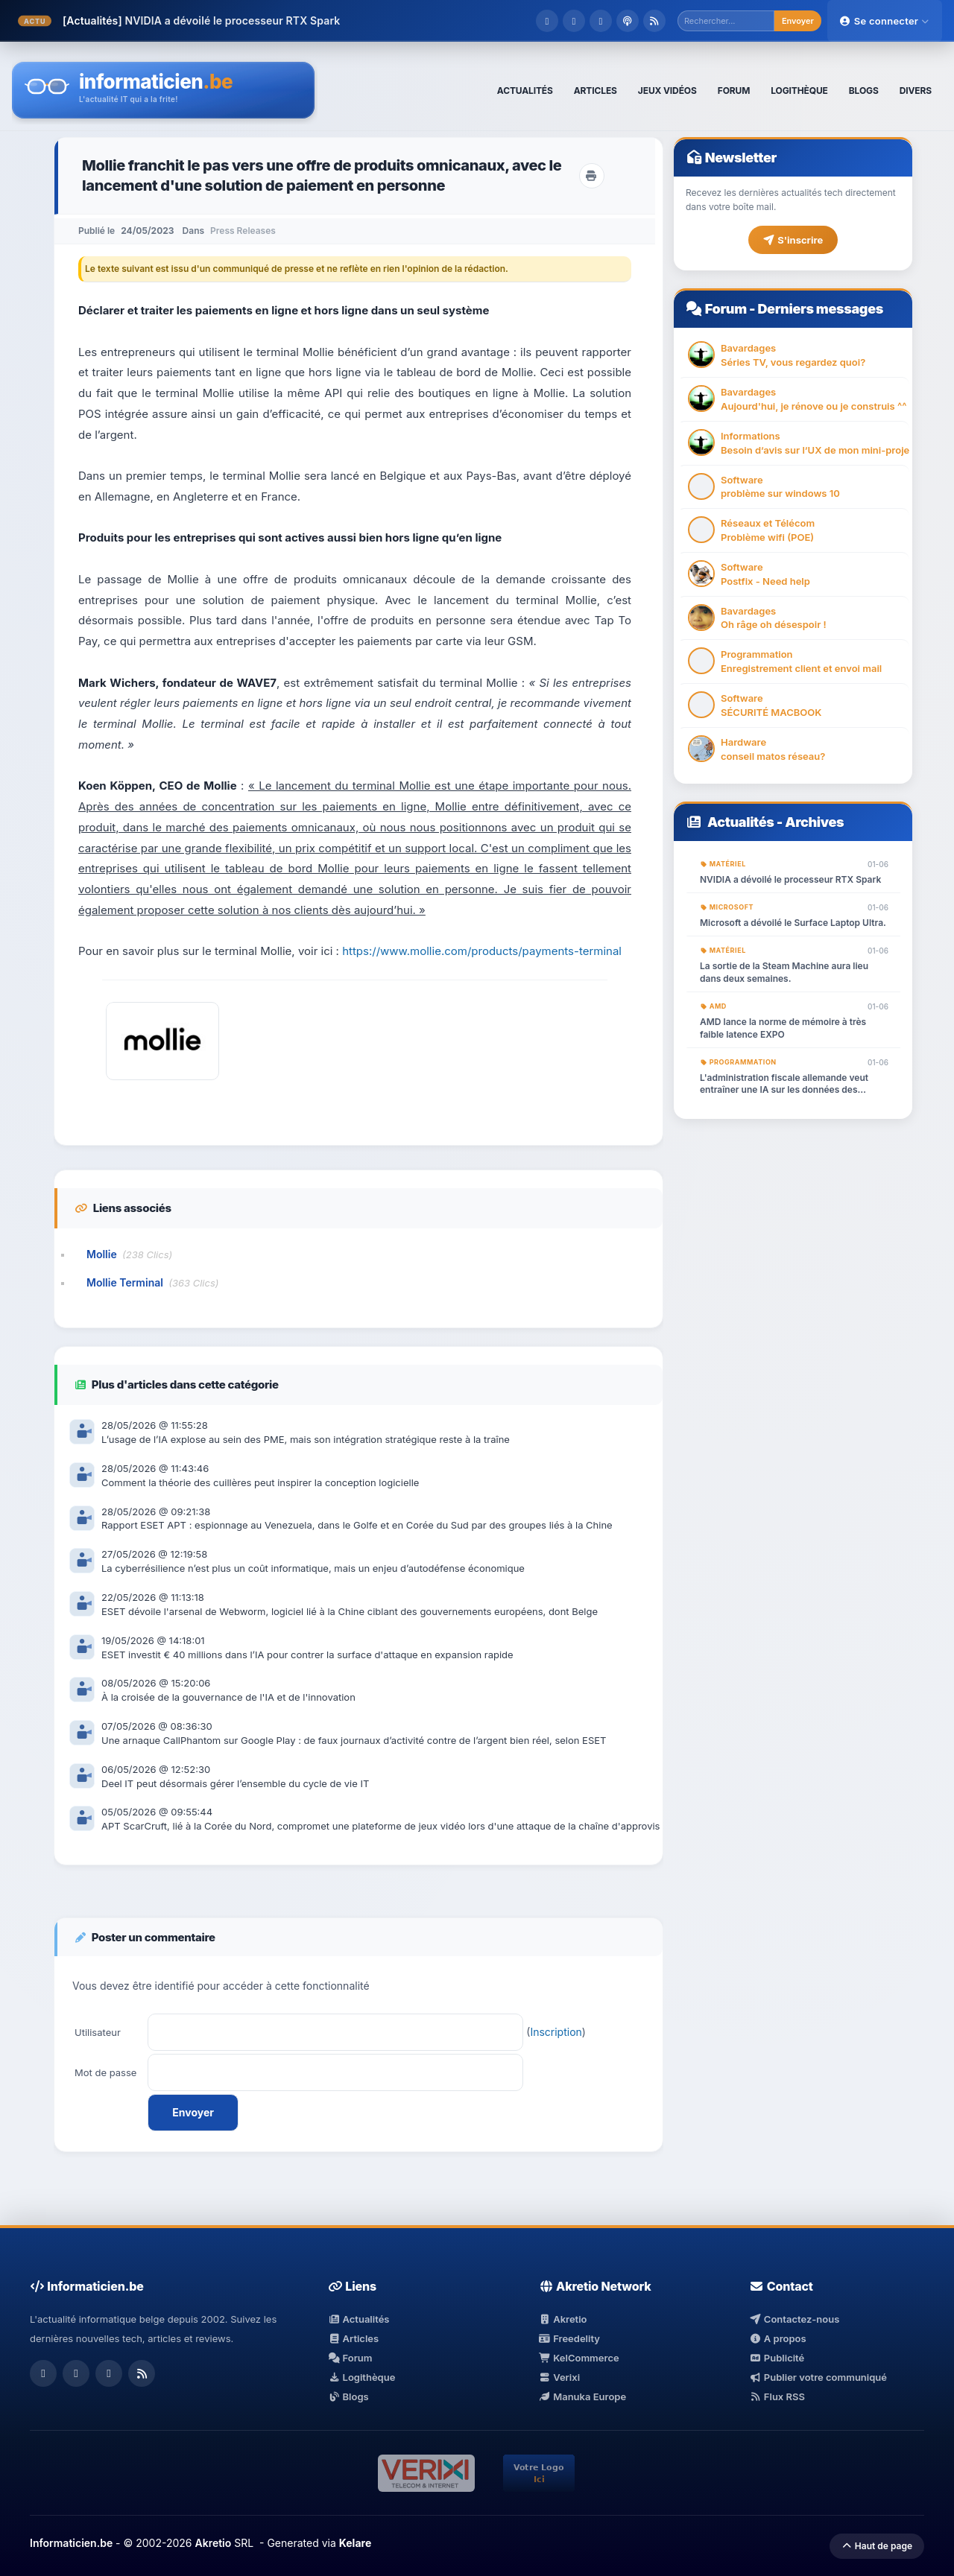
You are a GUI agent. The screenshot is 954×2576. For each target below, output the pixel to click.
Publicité (776, 2358)
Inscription (555, 2031)
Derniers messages (819, 309)
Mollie (101, 1254)
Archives (814, 822)
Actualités (740, 822)
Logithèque (361, 2377)
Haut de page (876, 2545)
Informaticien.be (71, 2543)
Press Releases (243, 230)
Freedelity (569, 2338)
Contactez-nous (794, 2319)
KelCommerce (579, 2358)
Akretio (563, 2319)
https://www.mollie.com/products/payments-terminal (482, 951)
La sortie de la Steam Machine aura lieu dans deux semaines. (784, 972)
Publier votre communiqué (818, 2377)
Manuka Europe (582, 2396)
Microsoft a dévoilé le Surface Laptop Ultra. (793, 922)
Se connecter (884, 21)
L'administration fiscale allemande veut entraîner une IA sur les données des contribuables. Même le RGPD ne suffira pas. (785, 1084)
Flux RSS (777, 2396)
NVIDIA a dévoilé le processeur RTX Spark (232, 20)
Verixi (559, 2377)
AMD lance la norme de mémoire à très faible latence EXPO (783, 1028)
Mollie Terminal (124, 1282)
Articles (353, 2338)
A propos (777, 2338)
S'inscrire (793, 240)
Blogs (348, 2396)
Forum (726, 309)
